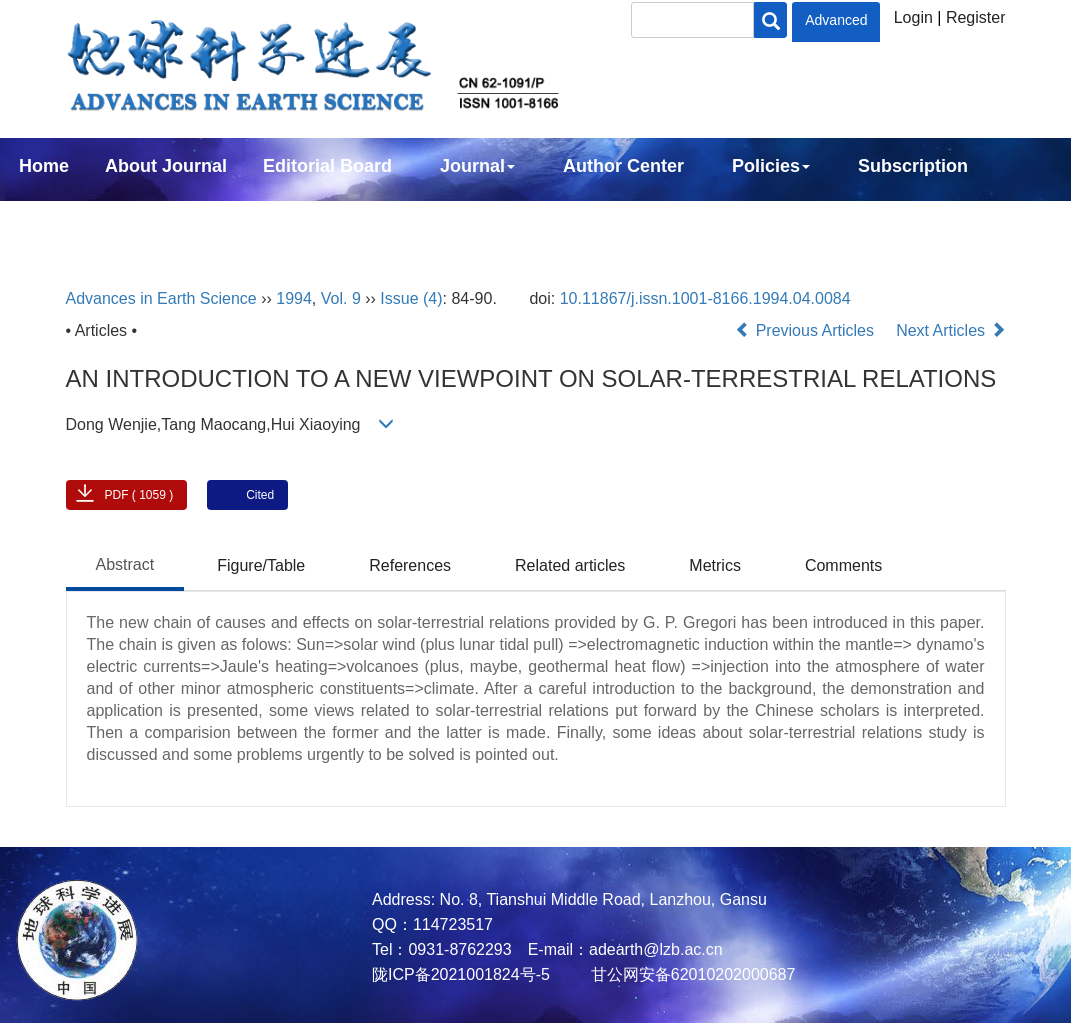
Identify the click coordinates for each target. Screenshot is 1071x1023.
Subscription (913, 166)
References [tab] (410, 565)
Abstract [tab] (125, 564)
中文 (168, 220)
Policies (771, 166)
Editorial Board (327, 166)
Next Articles (950, 330)
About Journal (166, 166)
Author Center (623, 166)
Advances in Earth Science (161, 298)
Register (976, 17)
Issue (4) (411, 298)
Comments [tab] (843, 565)
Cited (260, 495)
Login (913, 17)
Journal (477, 166)
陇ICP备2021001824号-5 (461, 974)
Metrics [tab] (715, 565)
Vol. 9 (341, 298)
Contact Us (66, 220)
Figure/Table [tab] (261, 565)
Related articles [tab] (570, 565)
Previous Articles (806, 330)
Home (44, 166)
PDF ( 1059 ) (139, 495)
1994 (294, 298)
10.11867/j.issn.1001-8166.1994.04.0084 (705, 298)
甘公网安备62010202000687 (690, 974)
